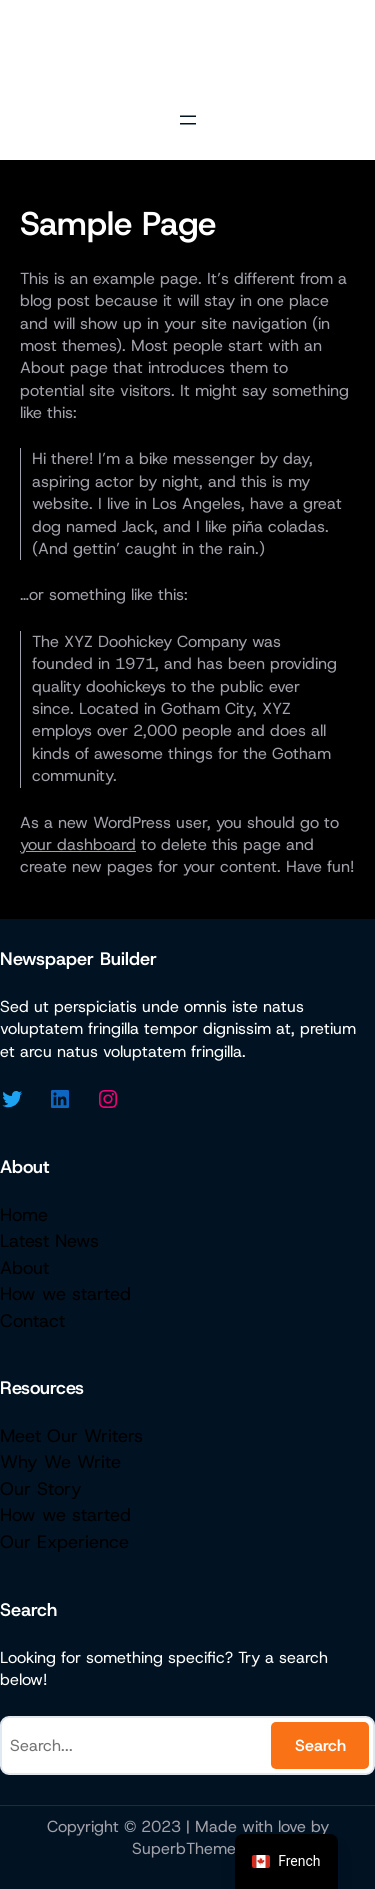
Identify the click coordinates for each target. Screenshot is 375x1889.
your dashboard (78, 844)
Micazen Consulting (187, 50)
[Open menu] (188, 120)
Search (320, 1745)
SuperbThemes (188, 1848)
